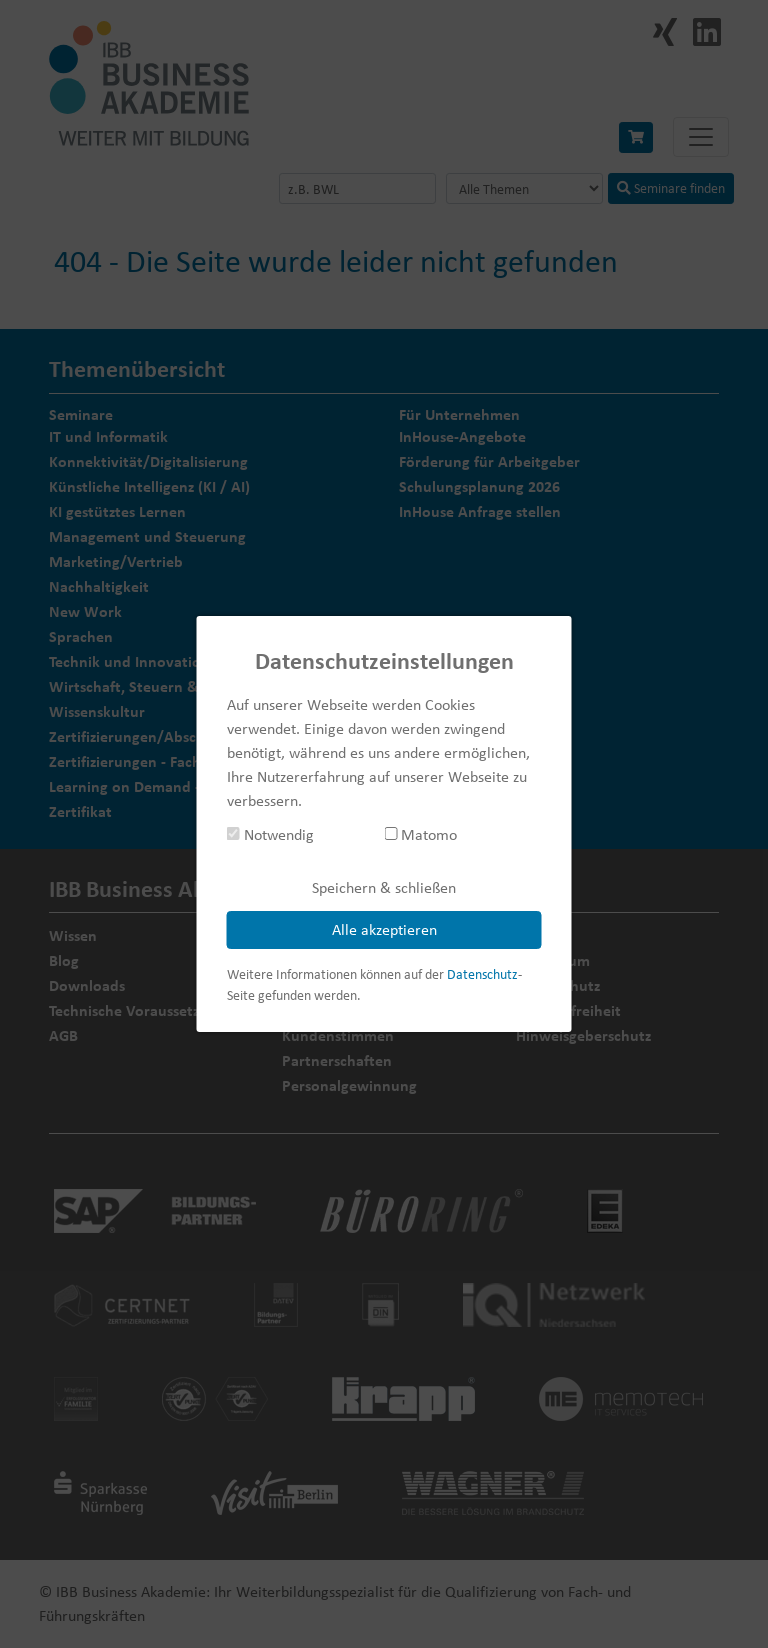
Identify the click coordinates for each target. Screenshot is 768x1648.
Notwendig (270, 834)
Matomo (420, 834)
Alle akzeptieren (384, 929)
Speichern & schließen (384, 887)
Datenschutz (482, 974)
